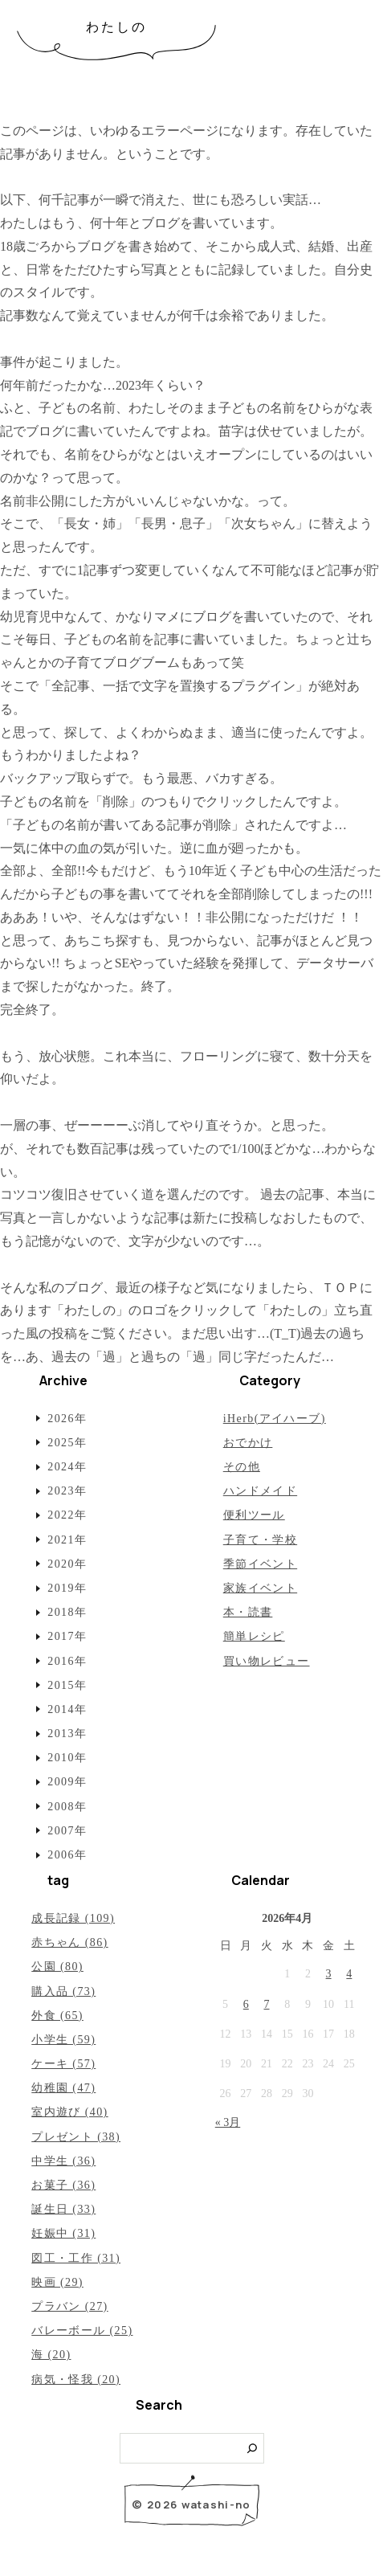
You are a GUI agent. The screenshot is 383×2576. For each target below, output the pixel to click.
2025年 (67, 1443)
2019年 (67, 1588)
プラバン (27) (69, 2306)
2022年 (67, 1515)
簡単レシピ (254, 1636)
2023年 (67, 1491)
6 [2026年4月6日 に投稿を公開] (246, 2004)
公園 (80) (57, 1967)
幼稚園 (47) (63, 2088)
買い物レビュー (266, 1661)
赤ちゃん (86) (69, 1942)
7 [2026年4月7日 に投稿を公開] (267, 2004)
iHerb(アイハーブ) (274, 1419)
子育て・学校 (260, 1540)
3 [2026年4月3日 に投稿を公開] (329, 1974)
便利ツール (254, 1515)
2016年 (67, 1661)
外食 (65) (57, 2016)
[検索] (252, 2448)
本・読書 (248, 1612)
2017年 (67, 1636)
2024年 (67, 1467)
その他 (241, 1467)
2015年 (67, 1685)
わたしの (117, 27)
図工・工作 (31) (75, 2258)
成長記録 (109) (73, 1918)
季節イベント (260, 1564)
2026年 (67, 1419)
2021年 (67, 1540)
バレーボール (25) (81, 2331)
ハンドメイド (260, 1491)
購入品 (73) (63, 1991)
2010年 (67, 1758)
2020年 (67, 1564)
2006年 (67, 1855)
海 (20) (51, 2355)
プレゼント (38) (75, 2137)
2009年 (67, 1782)
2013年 (67, 1734)
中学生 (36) (63, 2161)
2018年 (67, 1612)
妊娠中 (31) (63, 2233)
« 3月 (228, 2122)
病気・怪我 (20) (75, 2380)
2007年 (67, 1831)
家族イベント (260, 1588)
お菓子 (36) (63, 2185)
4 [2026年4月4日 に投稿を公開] (349, 1974)
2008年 (67, 1807)
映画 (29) (57, 2282)
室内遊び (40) (69, 2112)
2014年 (67, 1709)
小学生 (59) (63, 2040)
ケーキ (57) (63, 2064)
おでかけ (248, 1443)
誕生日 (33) (63, 2209)
